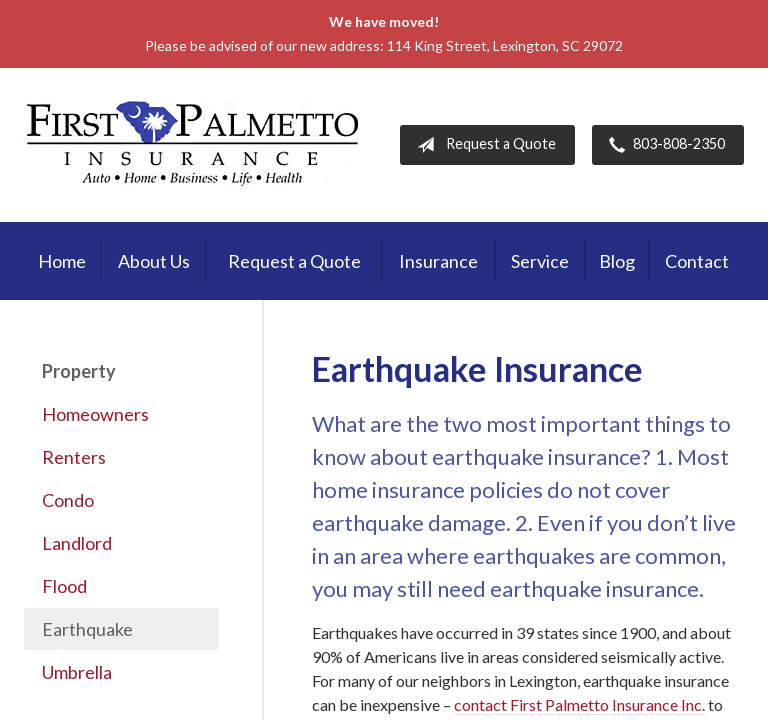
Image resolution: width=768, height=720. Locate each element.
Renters (74, 457)
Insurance (438, 261)
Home (62, 261)
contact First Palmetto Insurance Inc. (579, 704)
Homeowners (95, 414)
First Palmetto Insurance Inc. (193, 145)
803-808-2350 (663, 145)
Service (540, 261)
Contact (697, 261)
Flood (64, 586)
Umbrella (77, 672)
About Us (154, 261)
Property (79, 371)
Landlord (77, 543)
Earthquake (87, 629)
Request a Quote (482, 145)
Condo (68, 500)
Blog (617, 261)
